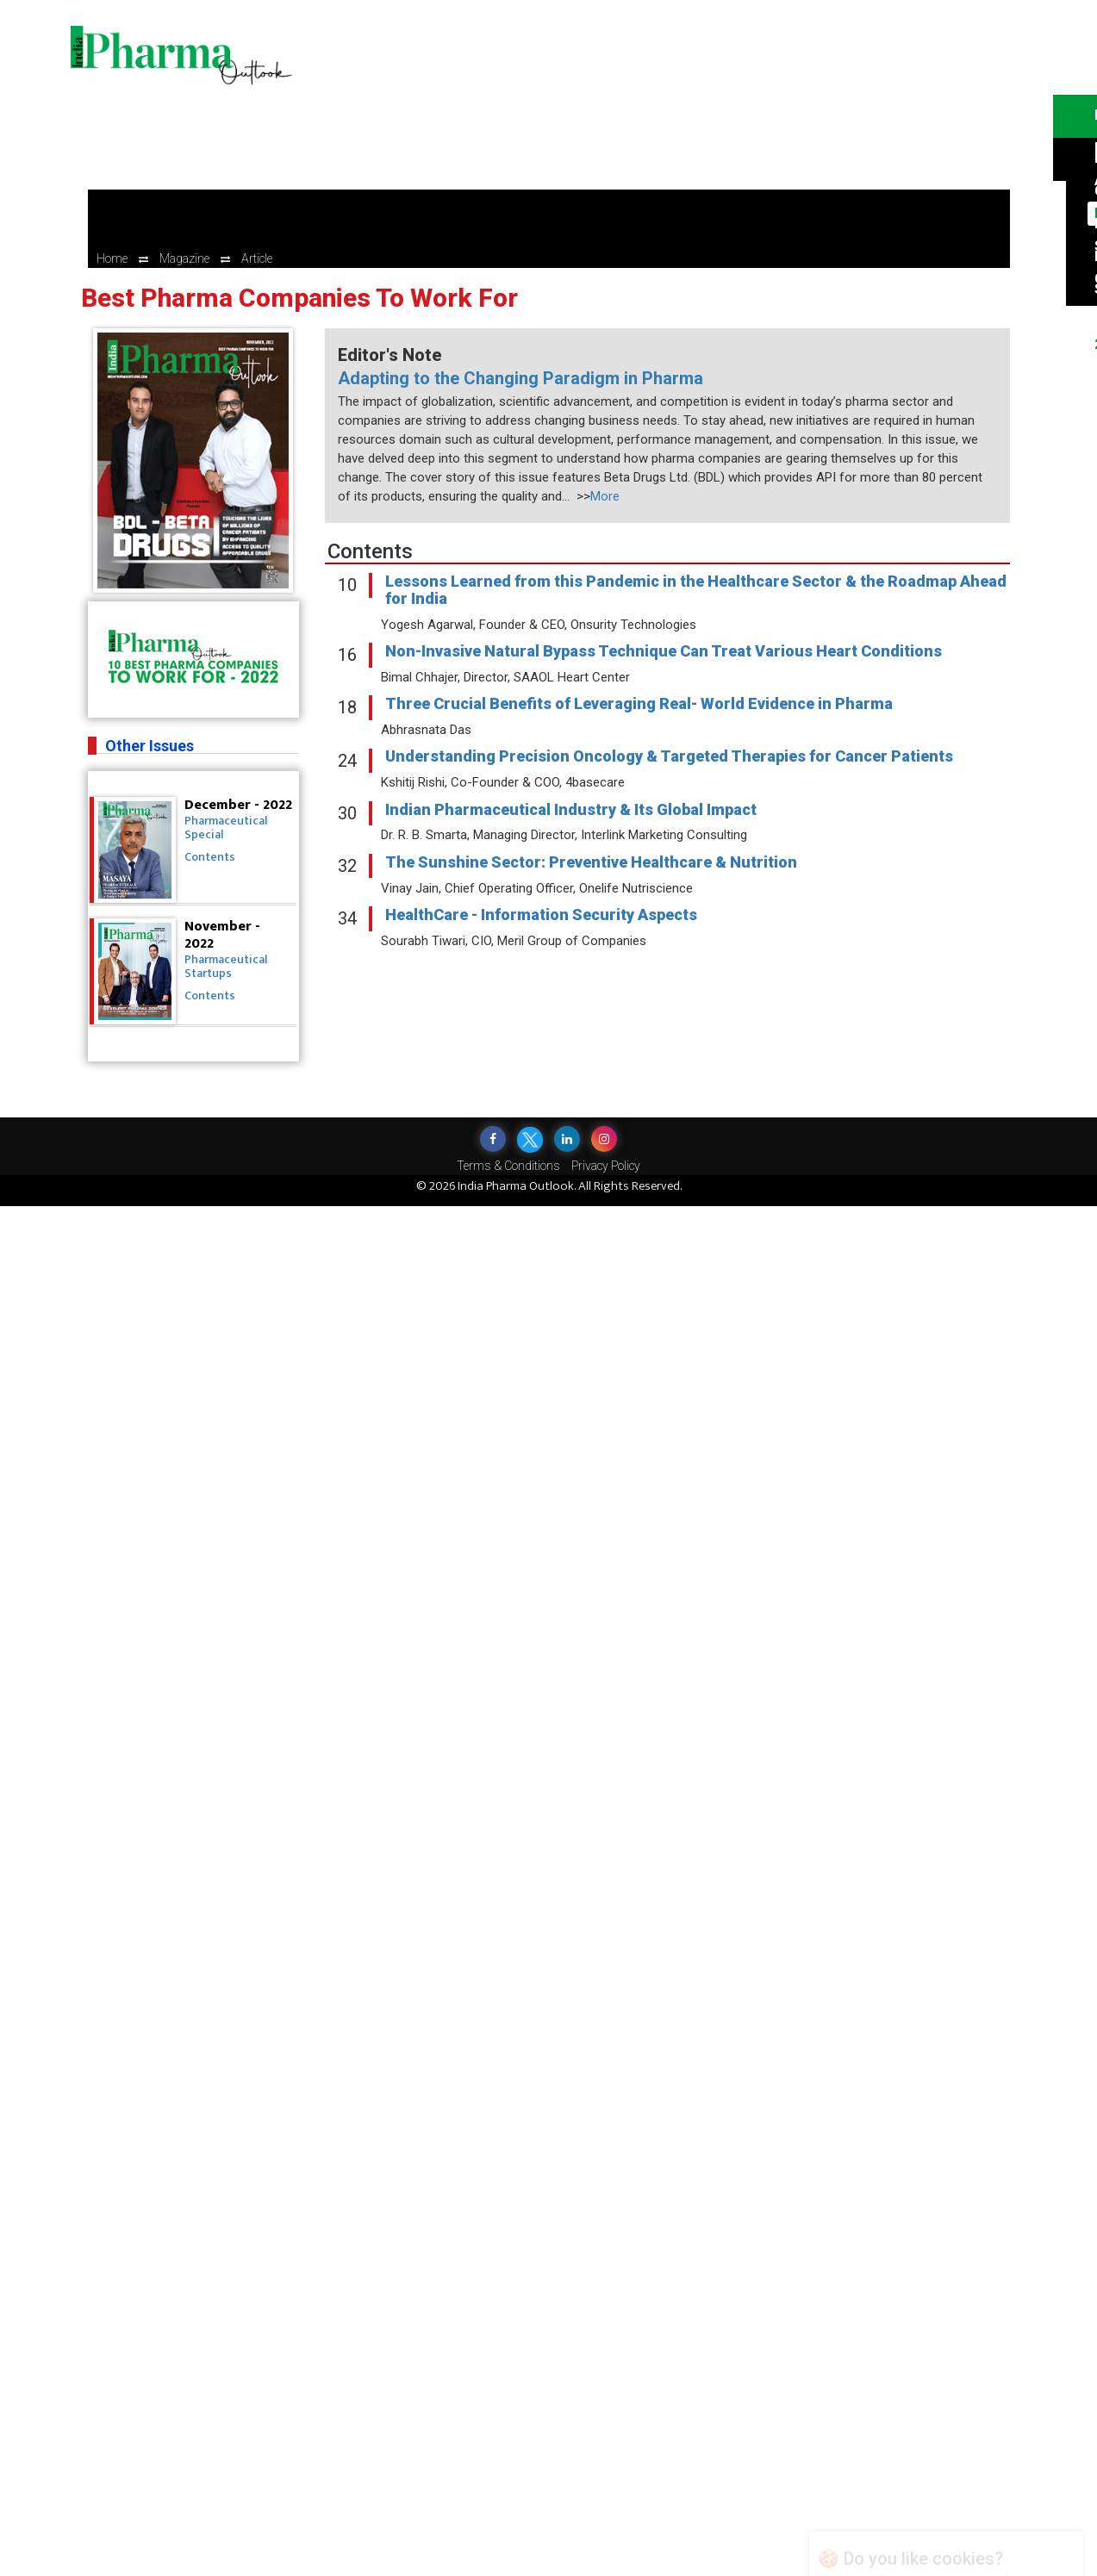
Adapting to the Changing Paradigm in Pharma (520, 378)
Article (256, 258)
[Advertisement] (677, 129)
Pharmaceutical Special (225, 827)
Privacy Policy (605, 1166)
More (605, 496)
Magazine (184, 258)
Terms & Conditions (508, 1166)
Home (112, 258)
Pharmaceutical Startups (225, 966)
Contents (209, 857)
